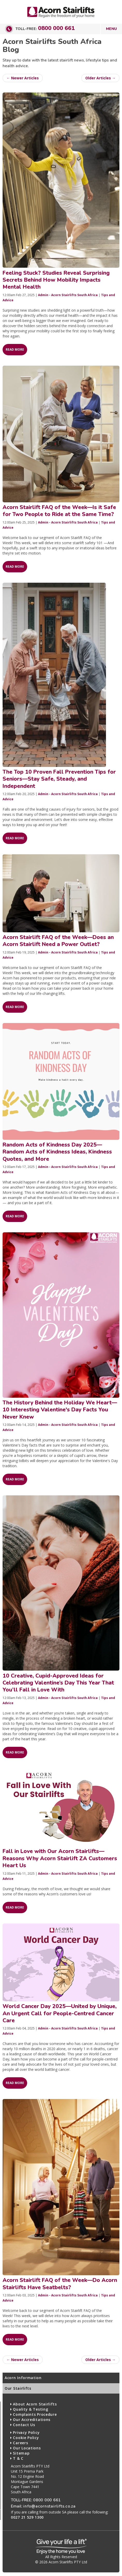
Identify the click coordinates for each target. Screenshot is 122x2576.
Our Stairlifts (18, 2388)
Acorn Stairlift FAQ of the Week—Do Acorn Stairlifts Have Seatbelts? (60, 2284)
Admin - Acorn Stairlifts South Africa (68, 295)
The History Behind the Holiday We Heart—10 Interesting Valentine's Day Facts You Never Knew (60, 1409)
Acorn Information (23, 2377)
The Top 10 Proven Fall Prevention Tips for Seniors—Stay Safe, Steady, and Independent (59, 779)
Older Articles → (100, 77)
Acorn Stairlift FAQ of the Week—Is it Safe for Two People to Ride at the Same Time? (59, 511)
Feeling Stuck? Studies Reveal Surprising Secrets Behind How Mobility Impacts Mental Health (56, 280)
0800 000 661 (56, 28)
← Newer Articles (22, 77)
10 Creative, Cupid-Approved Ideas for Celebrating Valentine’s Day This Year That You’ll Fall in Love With (58, 1683)
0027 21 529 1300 (27, 2517)
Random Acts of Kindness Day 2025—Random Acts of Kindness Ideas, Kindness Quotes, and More (57, 1152)
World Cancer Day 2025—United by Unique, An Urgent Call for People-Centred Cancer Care (60, 2013)
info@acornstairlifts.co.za (49, 2506)
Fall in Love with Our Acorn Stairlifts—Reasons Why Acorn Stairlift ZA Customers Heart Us (60, 1858)
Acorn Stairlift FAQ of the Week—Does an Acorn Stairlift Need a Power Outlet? (58, 941)
